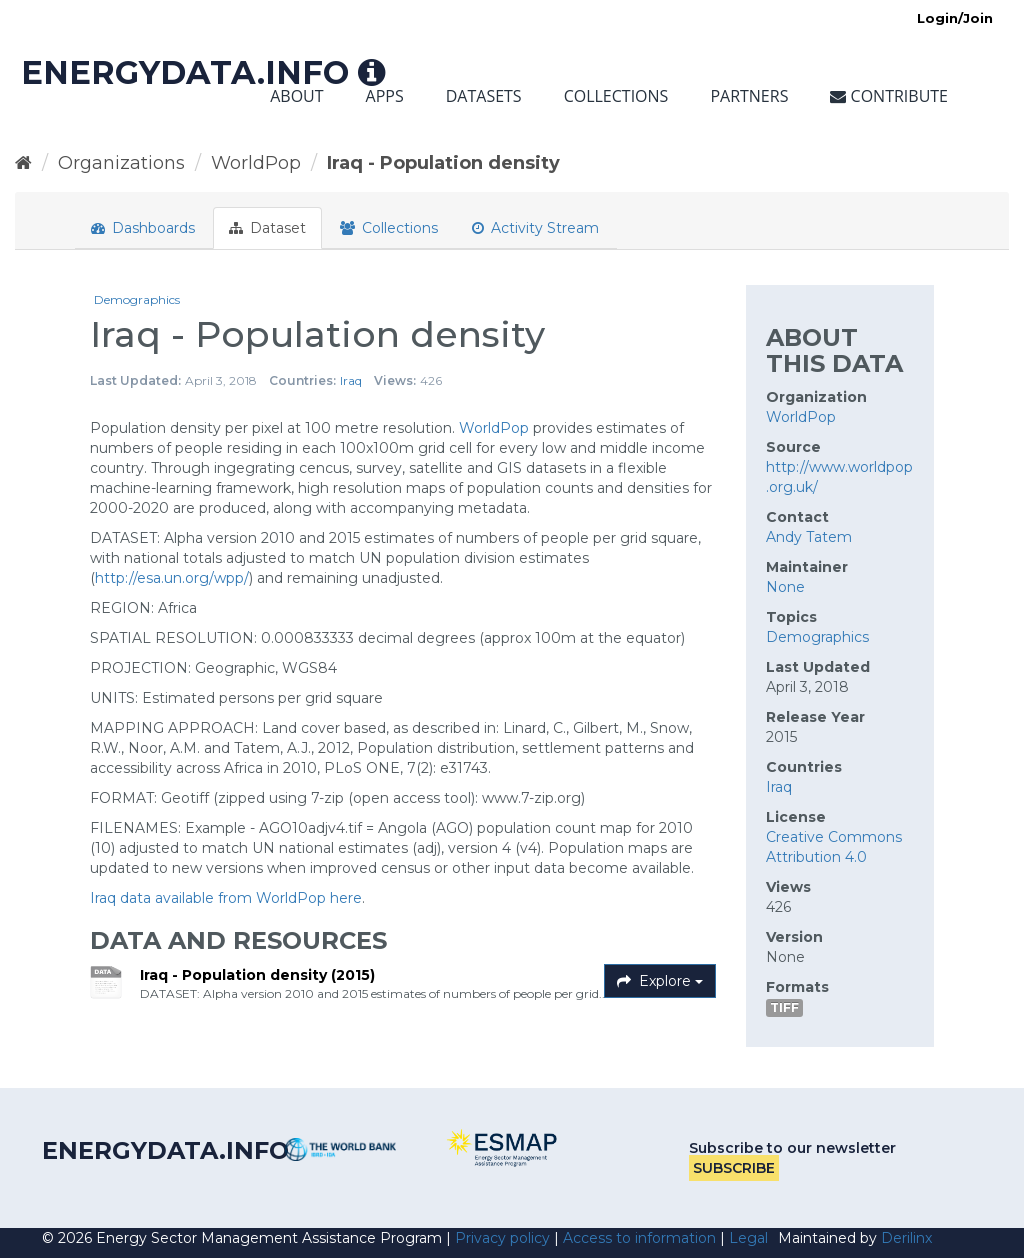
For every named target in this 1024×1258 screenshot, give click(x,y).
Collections (616, 96)
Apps (385, 96)
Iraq (351, 380)
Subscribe (734, 1168)
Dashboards (143, 228)
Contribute (889, 96)
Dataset (267, 228)
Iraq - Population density (443, 163)
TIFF (784, 1007)
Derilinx (906, 1238)
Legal (748, 1238)
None (785, 587)
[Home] (23, 163)
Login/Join (955, 18)
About (296, 96)
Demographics (137, 299)
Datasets (484, 96)
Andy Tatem (809, 537)
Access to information (639, 1238)
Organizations (121, 163)
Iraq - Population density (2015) (257, 975)
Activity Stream (535, 228)
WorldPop (256, 163)
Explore (660, 981)
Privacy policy (502, 1238)
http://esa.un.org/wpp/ (172, 578)
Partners (749, 96)
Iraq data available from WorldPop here (226, 898)
